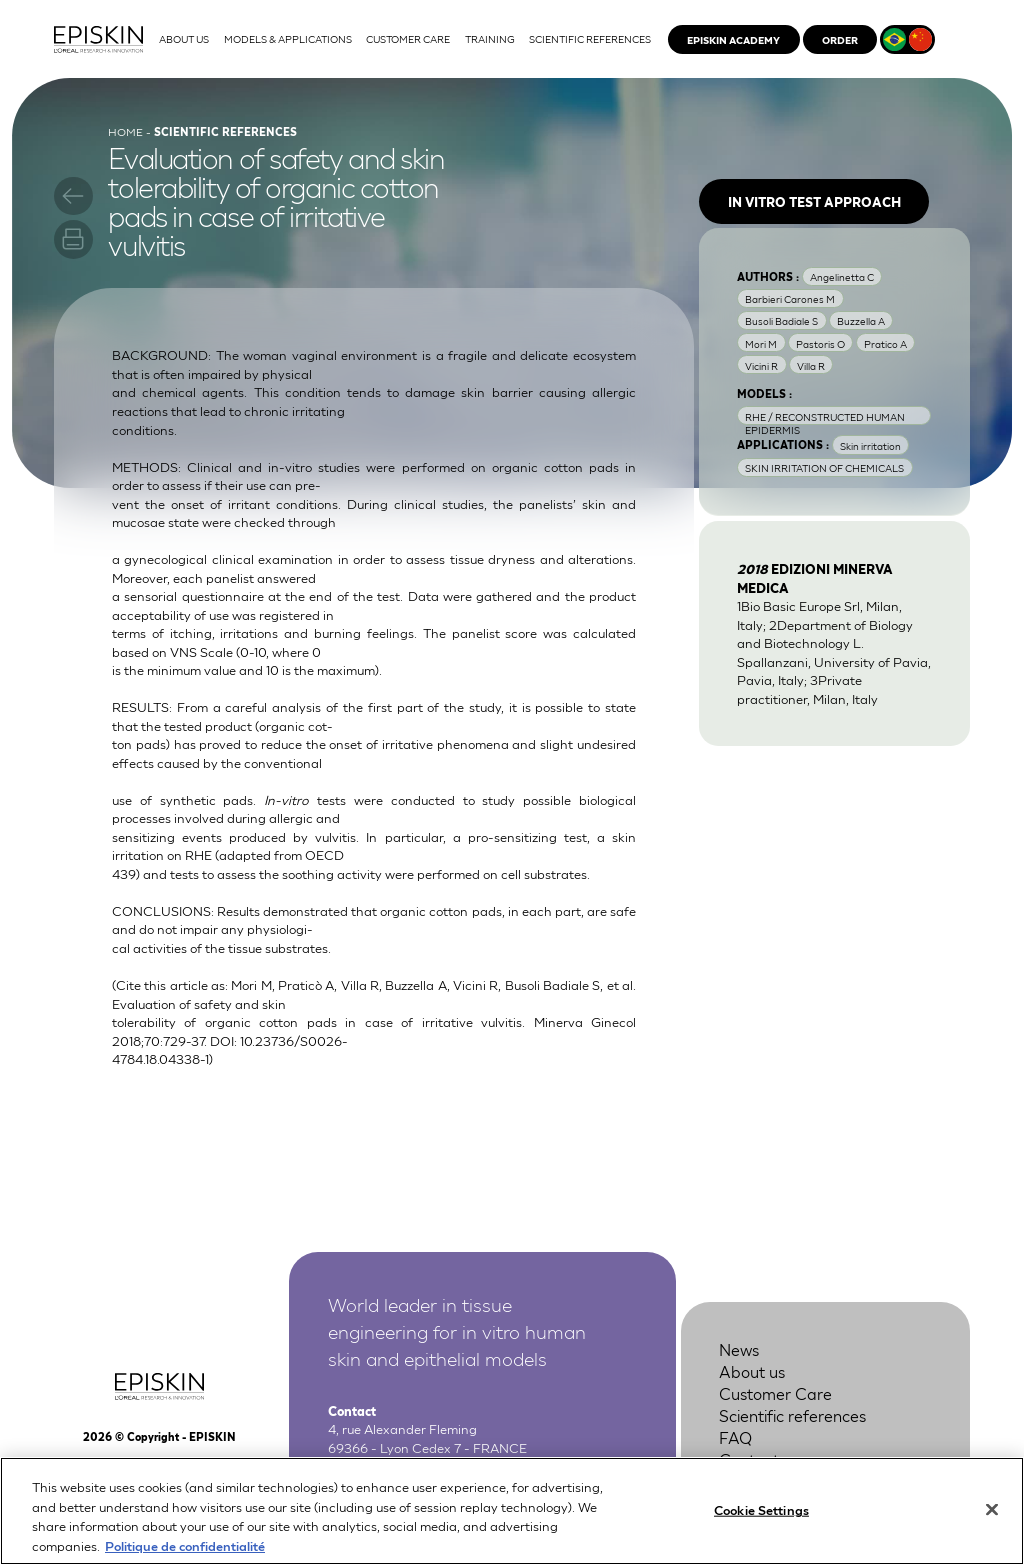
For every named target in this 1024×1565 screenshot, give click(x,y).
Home (125, 131)
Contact (749, 1458)
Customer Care (775, 1392)
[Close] (992, 1526)
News (739, 1348)
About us (752, 1370)
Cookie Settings (761, 1526)
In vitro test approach (814, 201)
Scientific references (792, 1414)
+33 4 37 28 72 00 (427, 1465)
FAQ (735, 1436)
